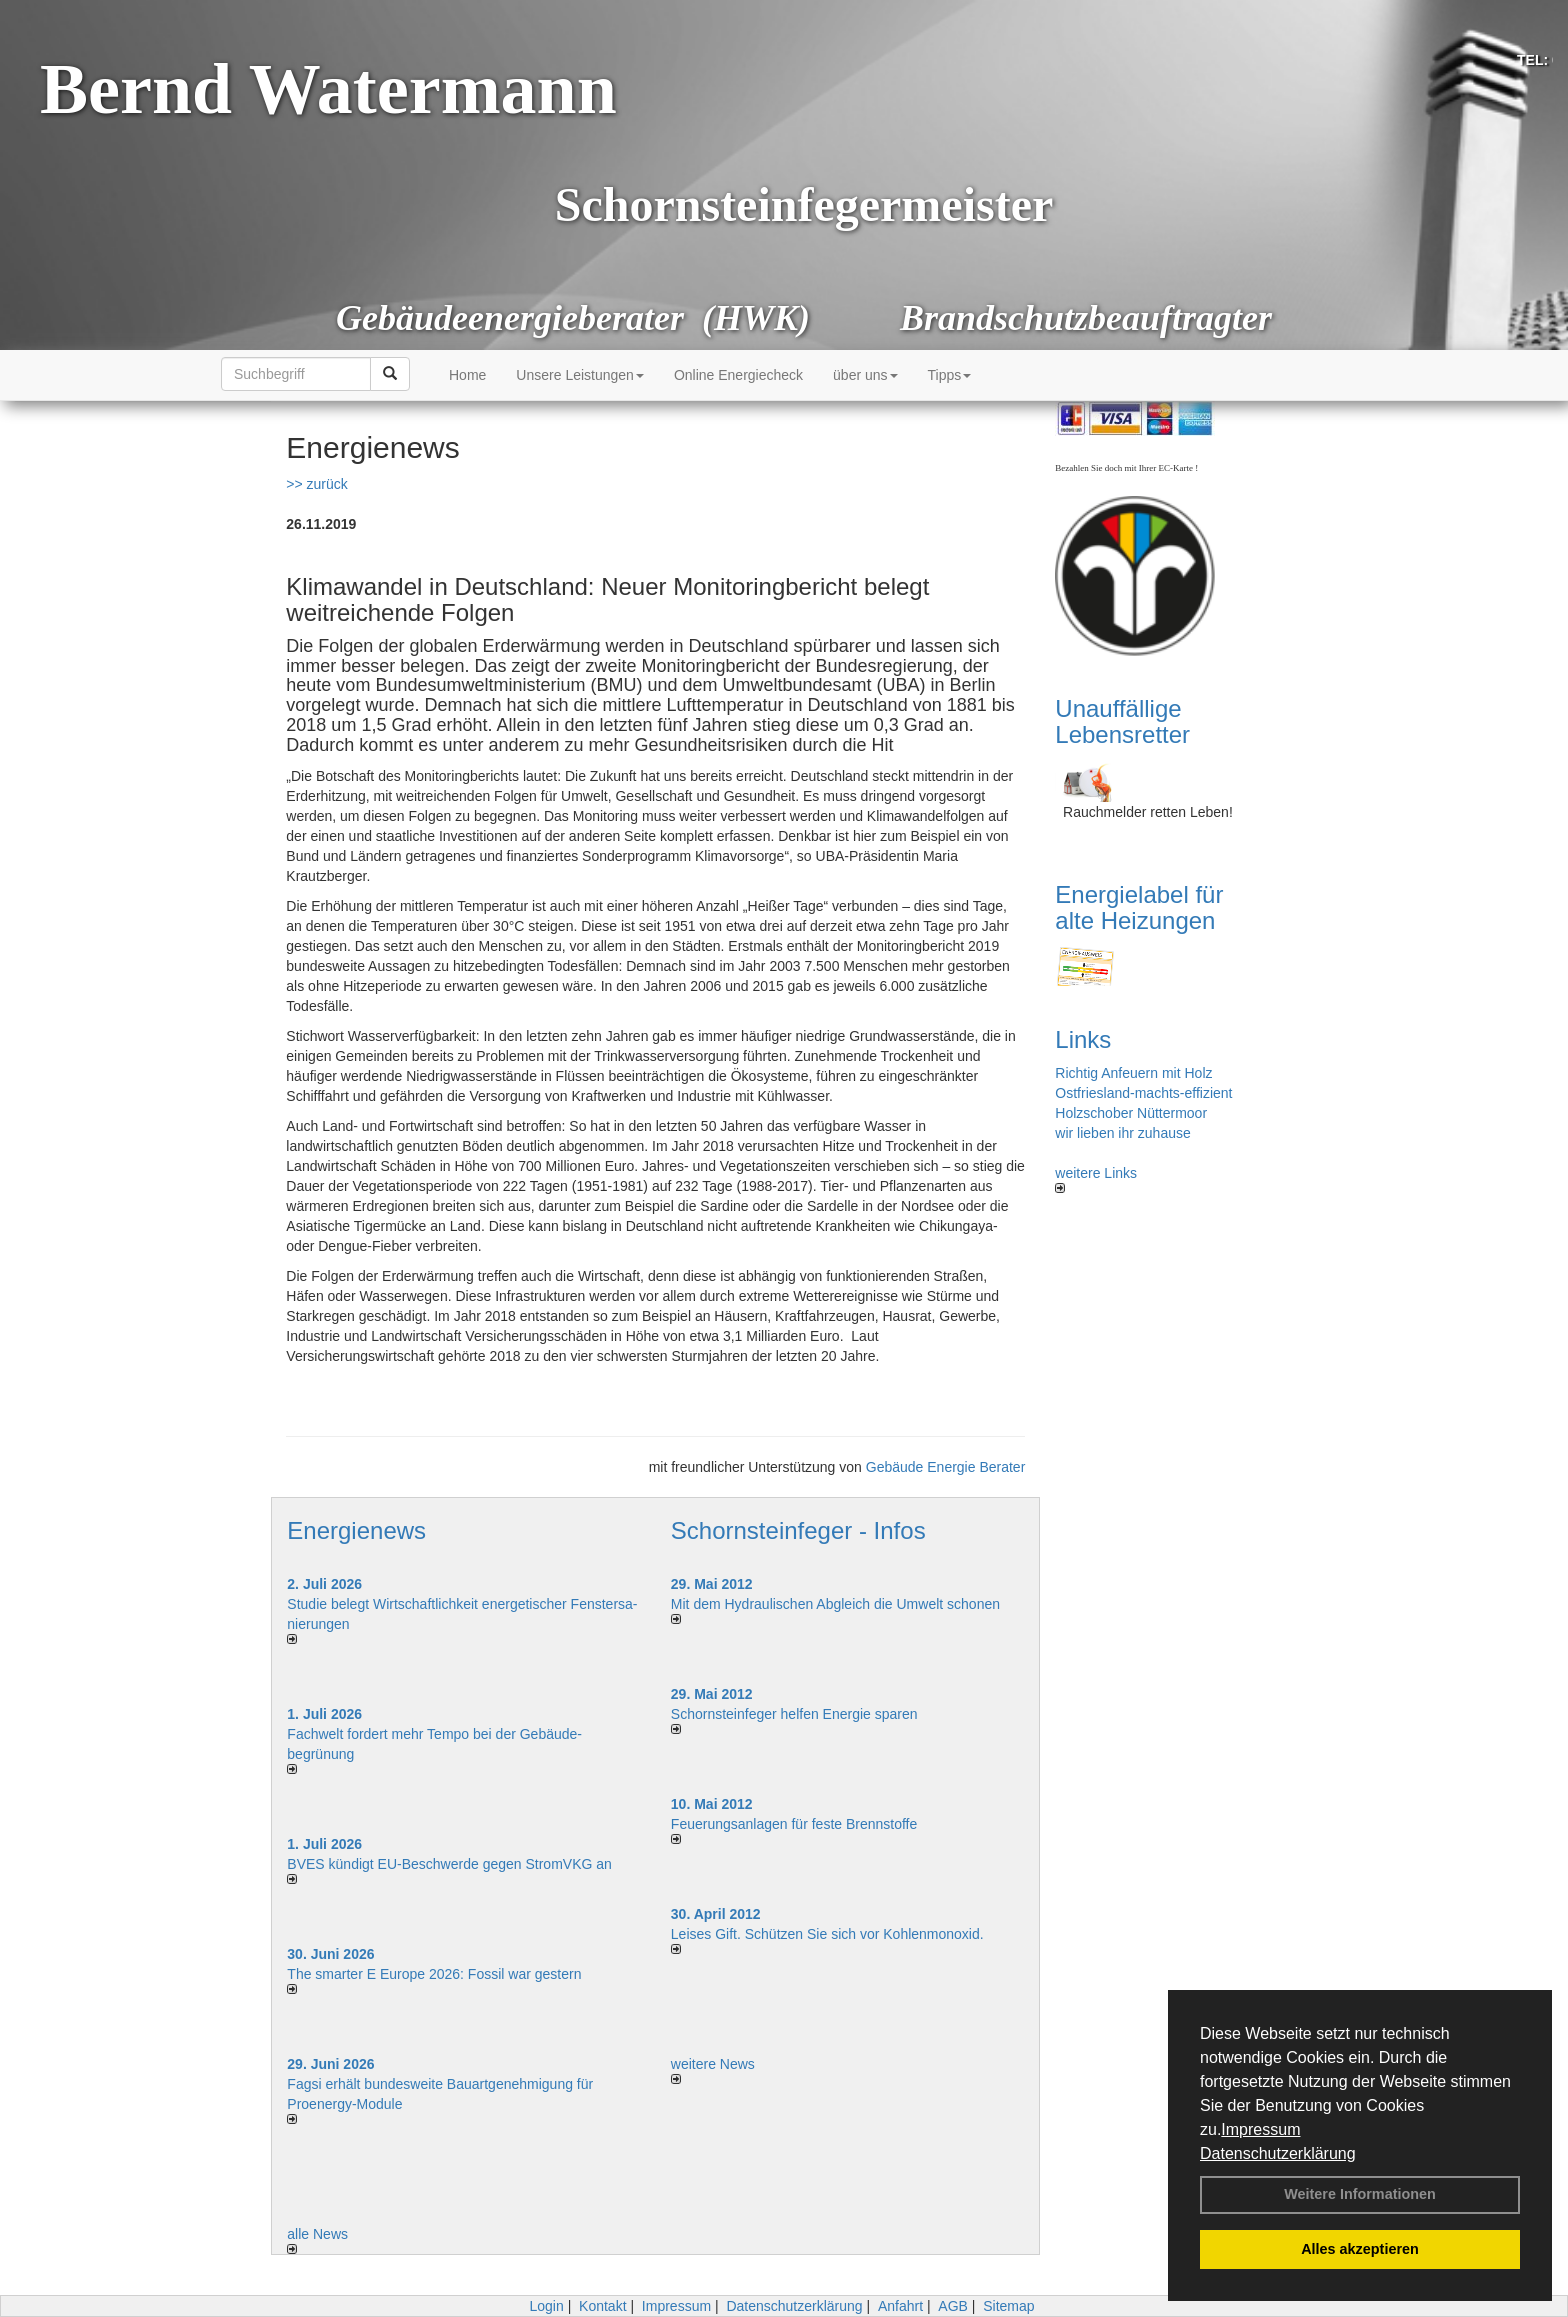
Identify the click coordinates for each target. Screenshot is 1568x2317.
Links (1083, 1039)
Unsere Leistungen (580, 375)
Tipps (950, 375)
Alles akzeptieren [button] (1360, 2249)
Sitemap (1008, 2306)
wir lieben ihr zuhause (1122, 1133)
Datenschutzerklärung (1278, 2153)
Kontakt (602, 2306)
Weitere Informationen (1360, 2194)
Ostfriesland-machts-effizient (1143, 1093)
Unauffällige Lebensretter (1122, 721)
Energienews (356, 1530)
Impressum (1260, 2129)
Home (467, 375)
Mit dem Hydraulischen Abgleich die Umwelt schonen (835, 1604)
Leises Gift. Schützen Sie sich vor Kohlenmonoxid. (827, 1934)
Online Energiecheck (738, 375)
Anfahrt (900, 2306)
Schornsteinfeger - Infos (798, 1530)
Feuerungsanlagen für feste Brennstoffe (794, 1824)
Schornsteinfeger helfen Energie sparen (794, 1714)
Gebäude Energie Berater (946, 1467)
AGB (953, 2306)
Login (546, 2306)
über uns (865, 375)
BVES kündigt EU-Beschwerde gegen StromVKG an (449, 1864)
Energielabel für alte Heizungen (1139, 907)
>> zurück (316, 484)
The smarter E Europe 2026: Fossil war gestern (434, 1974)
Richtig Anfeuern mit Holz (1133, 1073)
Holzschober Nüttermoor (1131, 1113)
